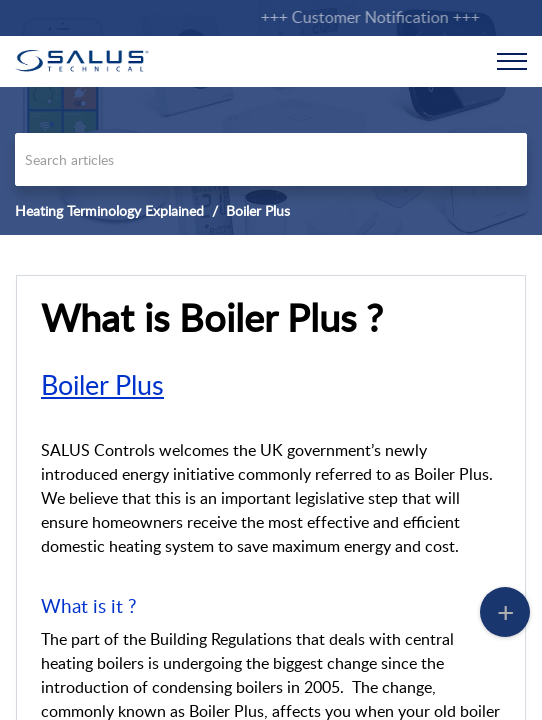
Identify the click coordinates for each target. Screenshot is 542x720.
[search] (271, 159)
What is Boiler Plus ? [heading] (212, 318)
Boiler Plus (258, 210)
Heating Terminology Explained (109, 210)
